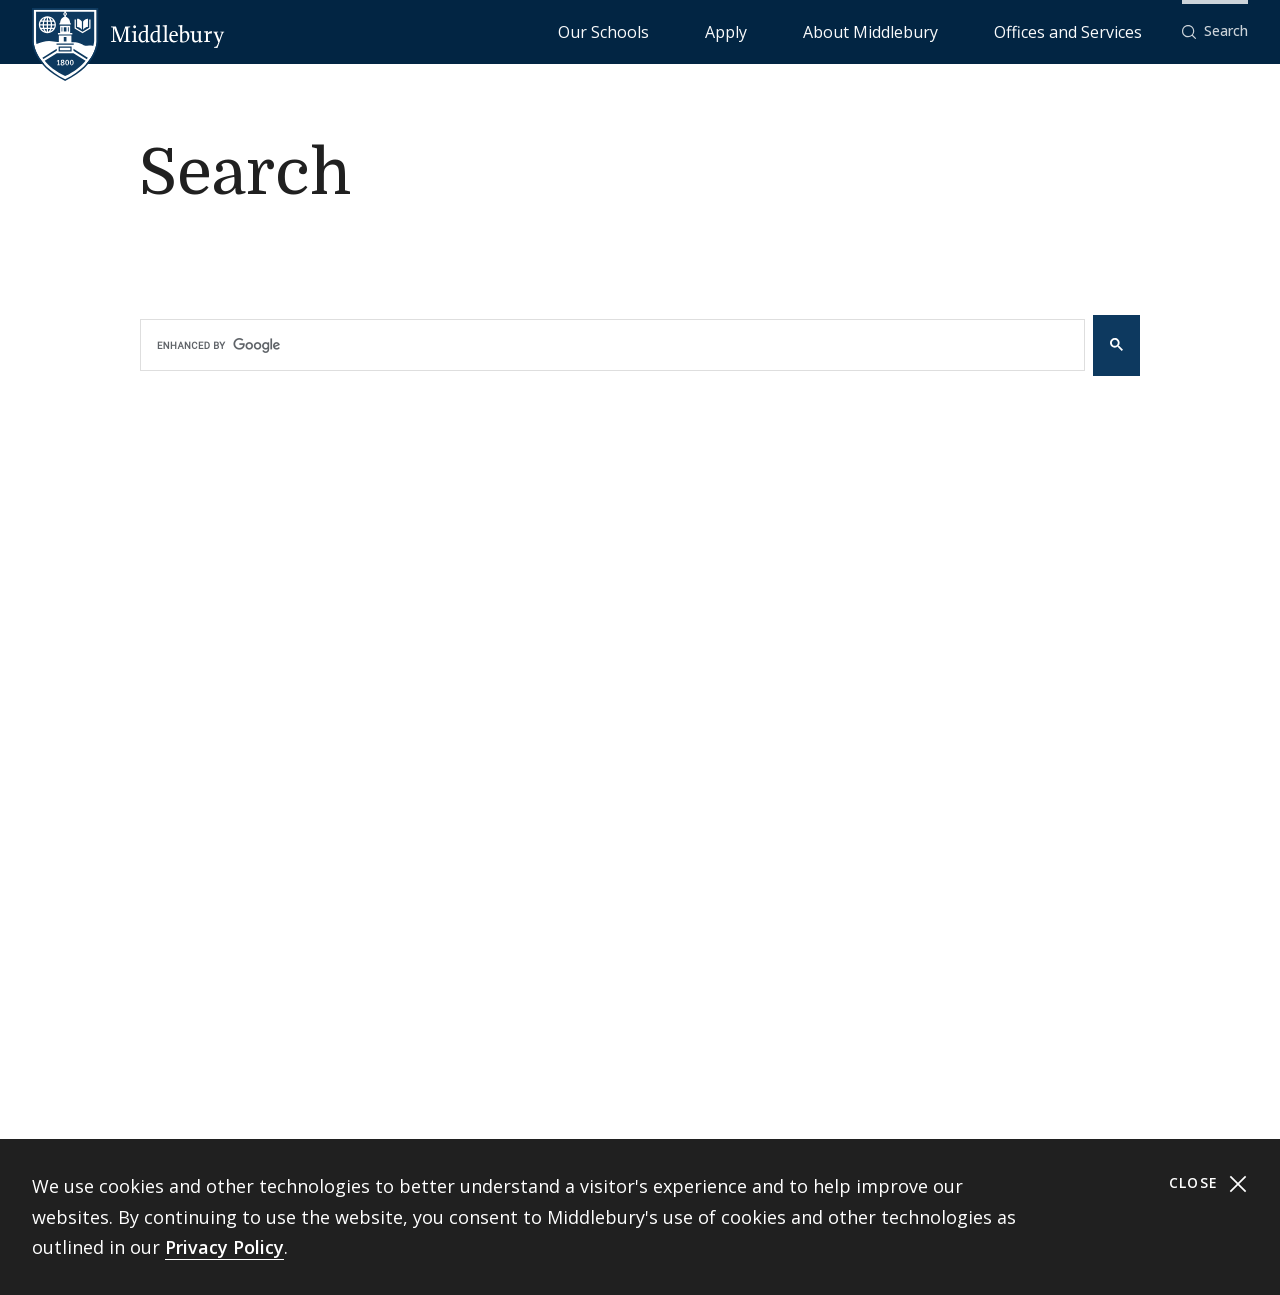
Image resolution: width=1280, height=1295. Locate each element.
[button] (1215, 31)
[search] (597, 345)
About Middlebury (945, 30)
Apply (846, 30)
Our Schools (765, 30)
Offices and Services (1092, 30)
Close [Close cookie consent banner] (1208, 1183)
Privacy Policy (224, 1247)
